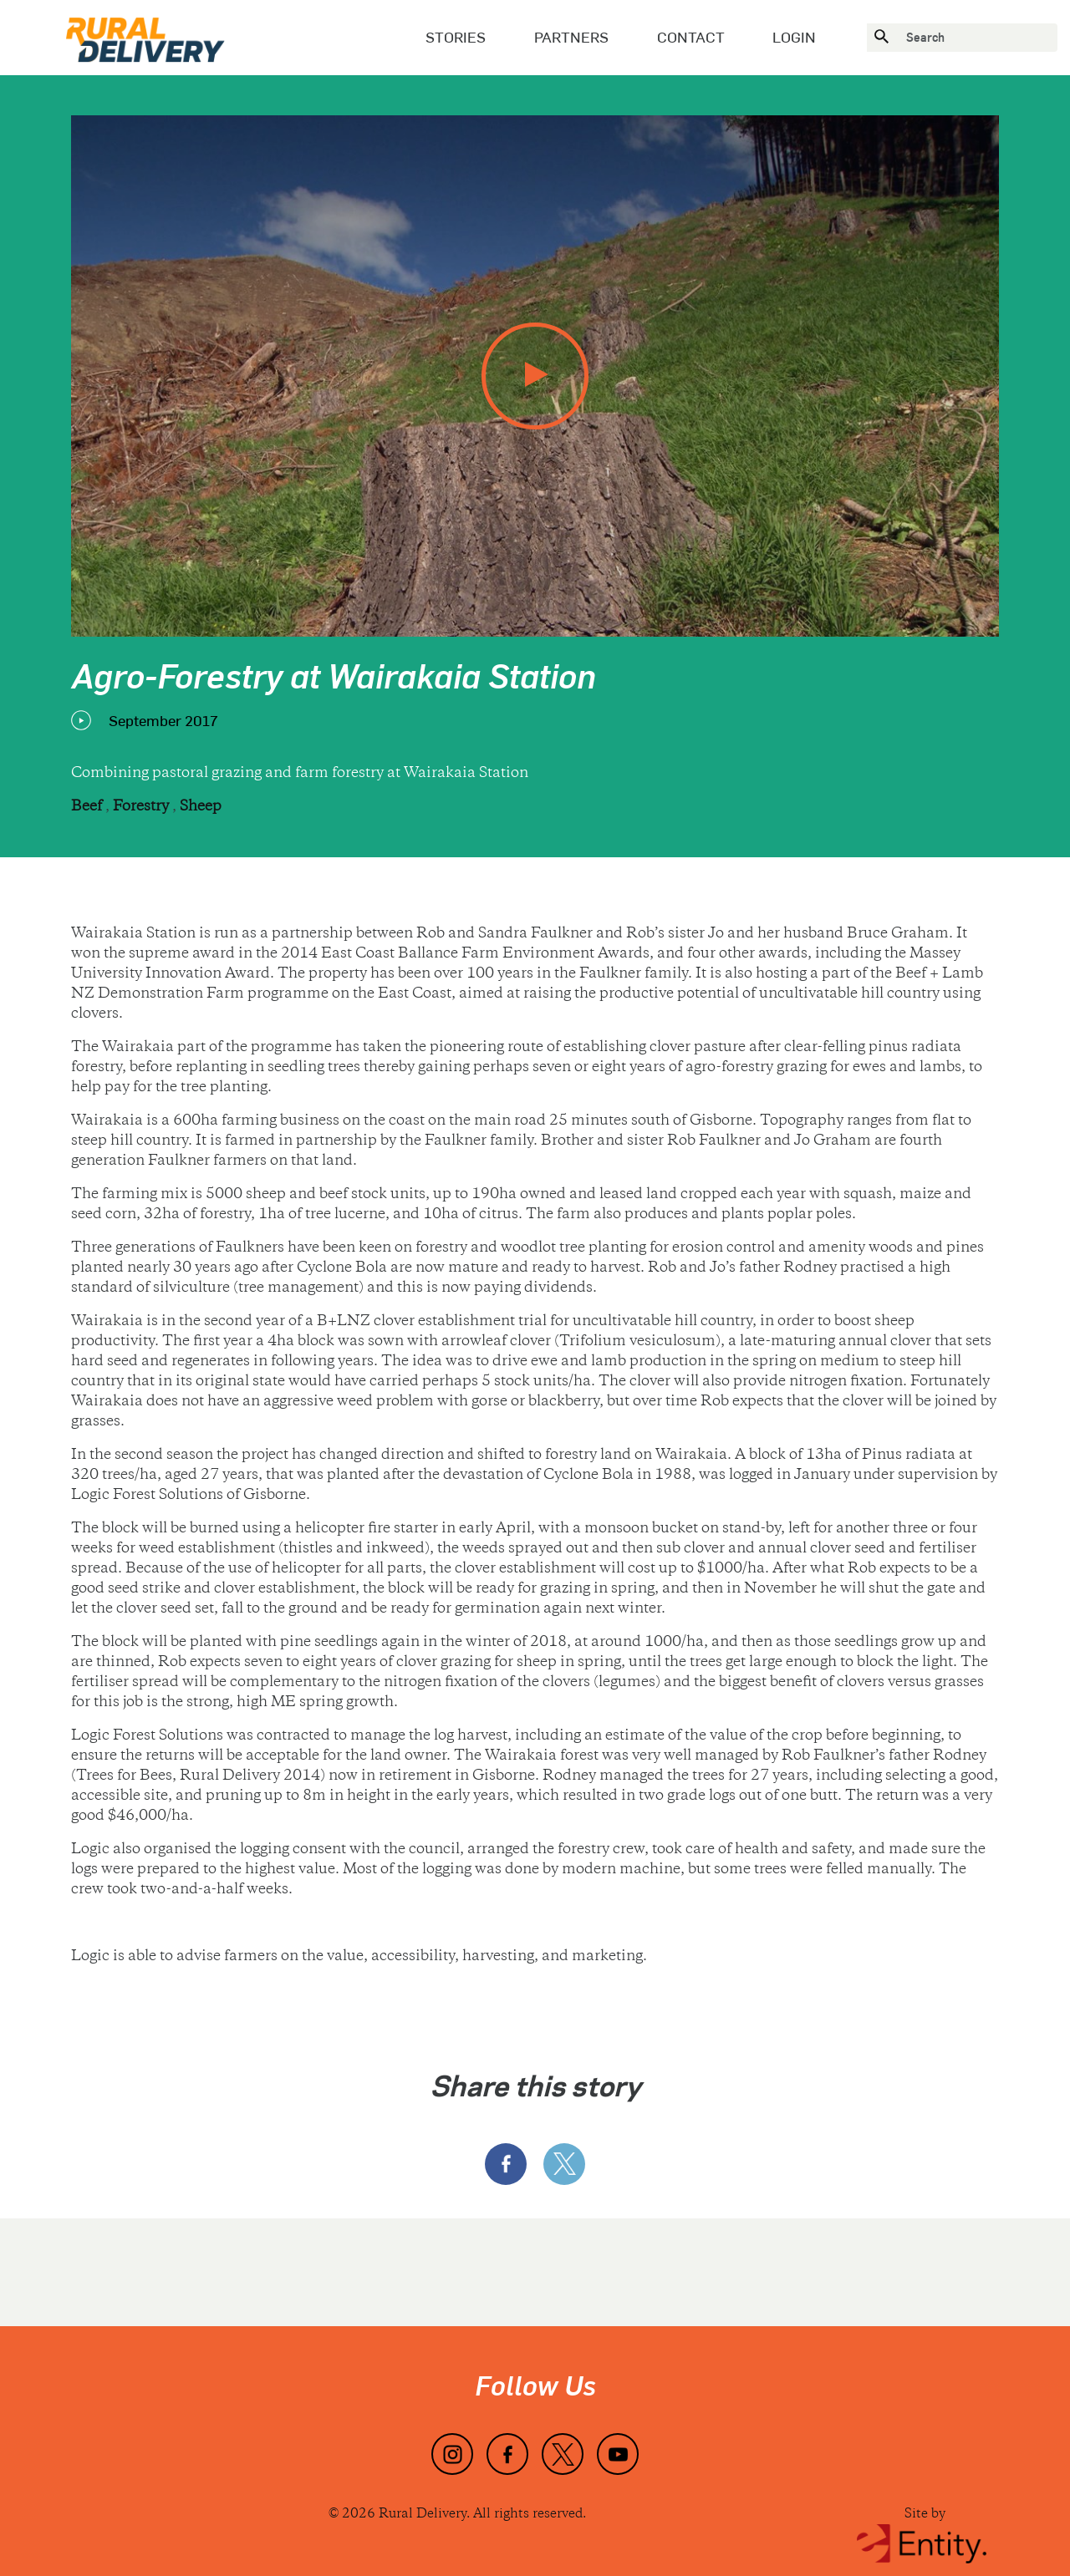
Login (794, 37)
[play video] (535, 376)
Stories (455, 37)
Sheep (201, 807)
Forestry (142, 807)
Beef (88, 807)
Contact (691, 37)
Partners (571, 37)
